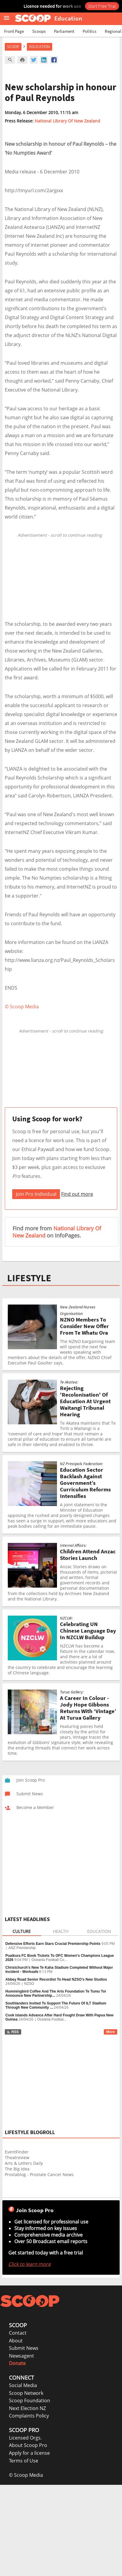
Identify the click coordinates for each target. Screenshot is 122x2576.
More (110, 2032)
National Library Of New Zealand (67, 121)
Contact (18, 2332)
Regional (113, 31)
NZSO (29, 1984)
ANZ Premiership (21, 1948)
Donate (17, 2363)
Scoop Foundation (29, 2400)
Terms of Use (23, 2460)
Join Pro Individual (36, 1194)
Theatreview (17, 2157)
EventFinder (17, 2152)
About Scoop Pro (28, 2445)
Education (39, 46)
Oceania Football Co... (49, 1960)
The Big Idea (17, 2169)
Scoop (13, 46)
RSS (13, 2032)
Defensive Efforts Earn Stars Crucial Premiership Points (53, 1944)
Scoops (39, 31)
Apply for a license (29, 2453)
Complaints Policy (29, 2415)
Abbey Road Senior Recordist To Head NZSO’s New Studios (56, 1979)
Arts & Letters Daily (24, 2163)
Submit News (23, 2348)
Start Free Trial (102, 6)
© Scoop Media (26, 2475)
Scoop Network (26, 2393)
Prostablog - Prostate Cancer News (39, 2174)
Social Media (23, 2385)
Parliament (64, 31)
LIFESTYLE (29, 1278)
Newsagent (21, 2355)
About (16, 2340)
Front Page (14, 31)
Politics (89, 31)
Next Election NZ (27, 2408)
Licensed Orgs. (25, 2437)
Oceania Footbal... (52, 2019)
